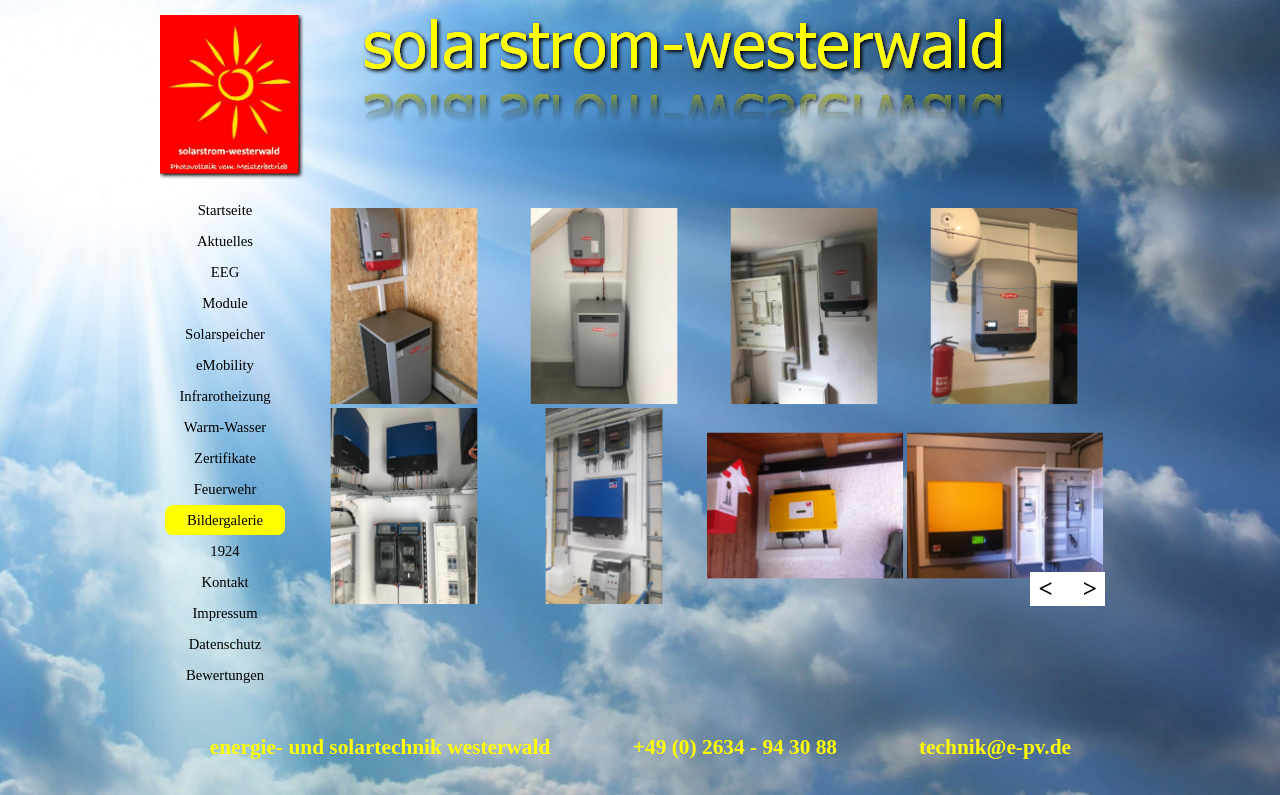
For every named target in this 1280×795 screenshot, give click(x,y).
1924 (224, 551)
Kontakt (224, 582)
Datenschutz (225, 644)
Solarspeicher (225, 334)
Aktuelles (225, 241)
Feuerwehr (225, 489)
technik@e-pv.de (995, 747)
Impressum (224, 613)
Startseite (225, 210)
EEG (225, 272)
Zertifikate (225, 458)
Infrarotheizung (224, 396)
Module (225, 303)
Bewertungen (225, 675)
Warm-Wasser (225, 427)
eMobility (225, 365)
